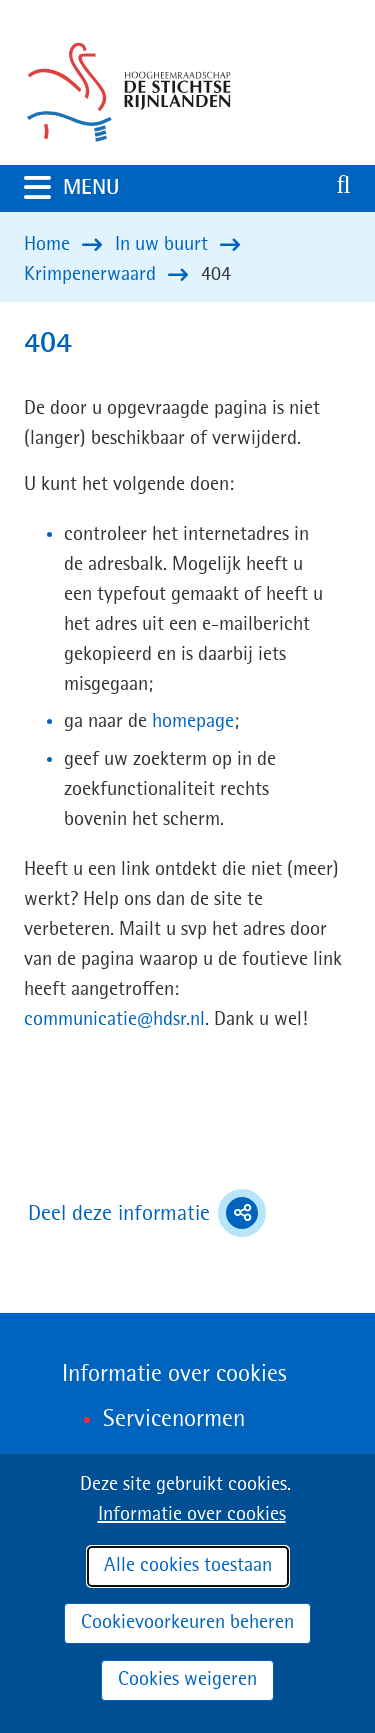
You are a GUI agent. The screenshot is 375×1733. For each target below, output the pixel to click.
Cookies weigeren (187, 1680)
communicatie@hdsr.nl (114, 1020)
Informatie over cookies (192, 1515)
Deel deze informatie (147, 1213)
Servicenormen (174, 1420)
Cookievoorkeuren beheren (187, 1623)
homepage (193, 722)
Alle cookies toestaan (188, 1566)
